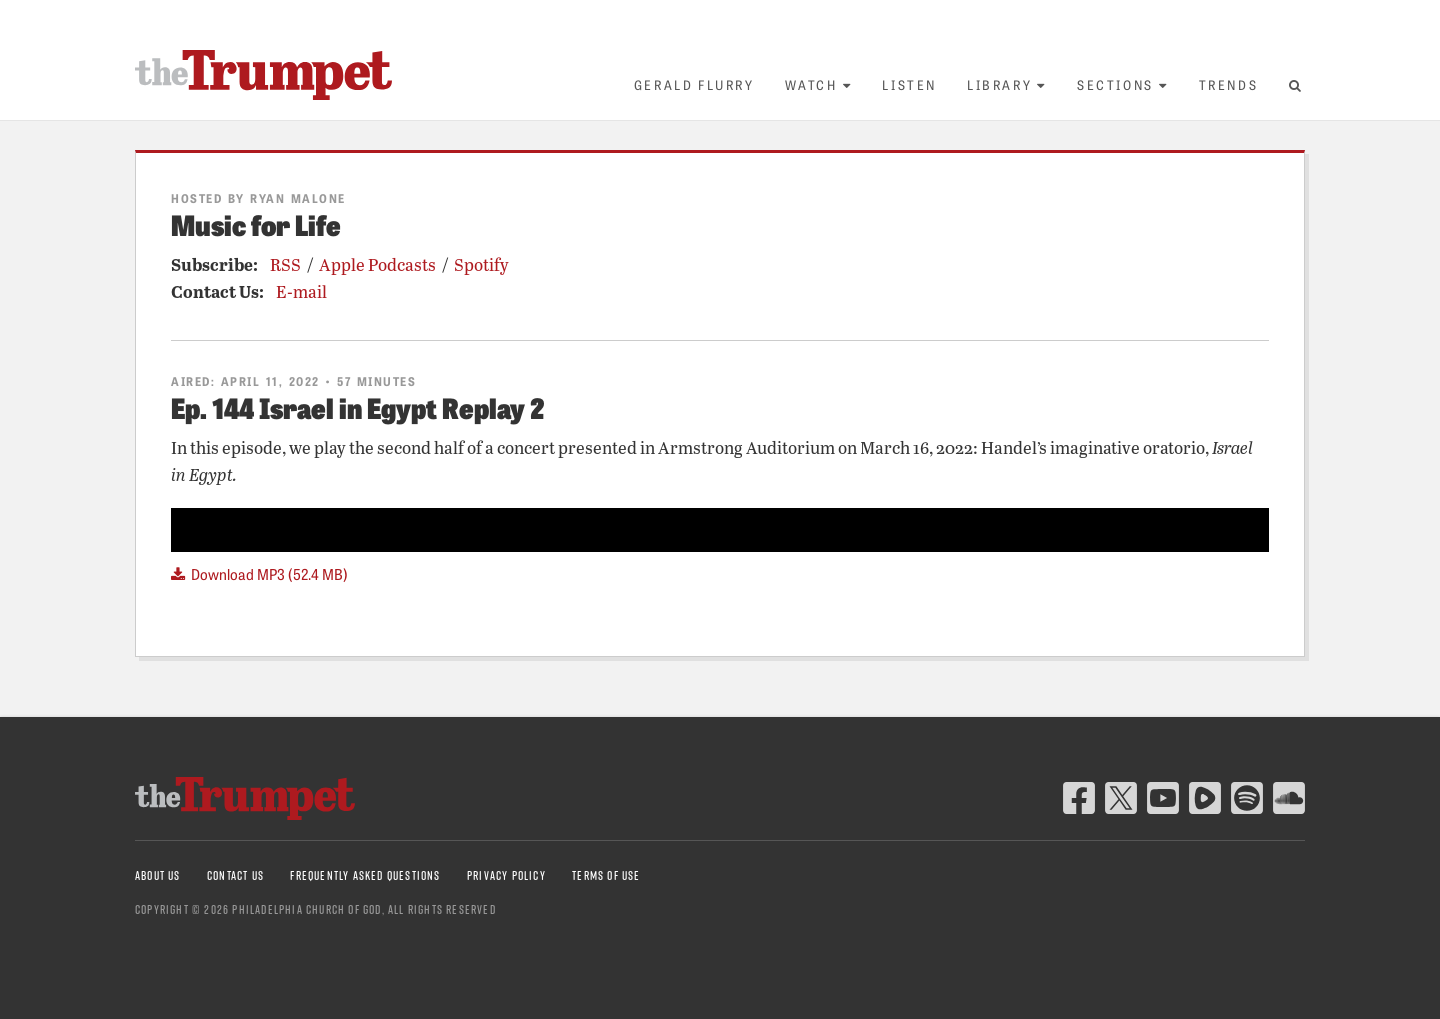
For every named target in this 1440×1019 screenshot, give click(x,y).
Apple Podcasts (377, 264)
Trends (1229, 84)
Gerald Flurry (694, 84)
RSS (285, 264)
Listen (909, 84)
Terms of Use (606, 875)
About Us (158, 875)
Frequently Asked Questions (365, 875)
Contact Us (235, 875)
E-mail (301, 291)
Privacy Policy (506, 875)
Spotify (481, 264)
